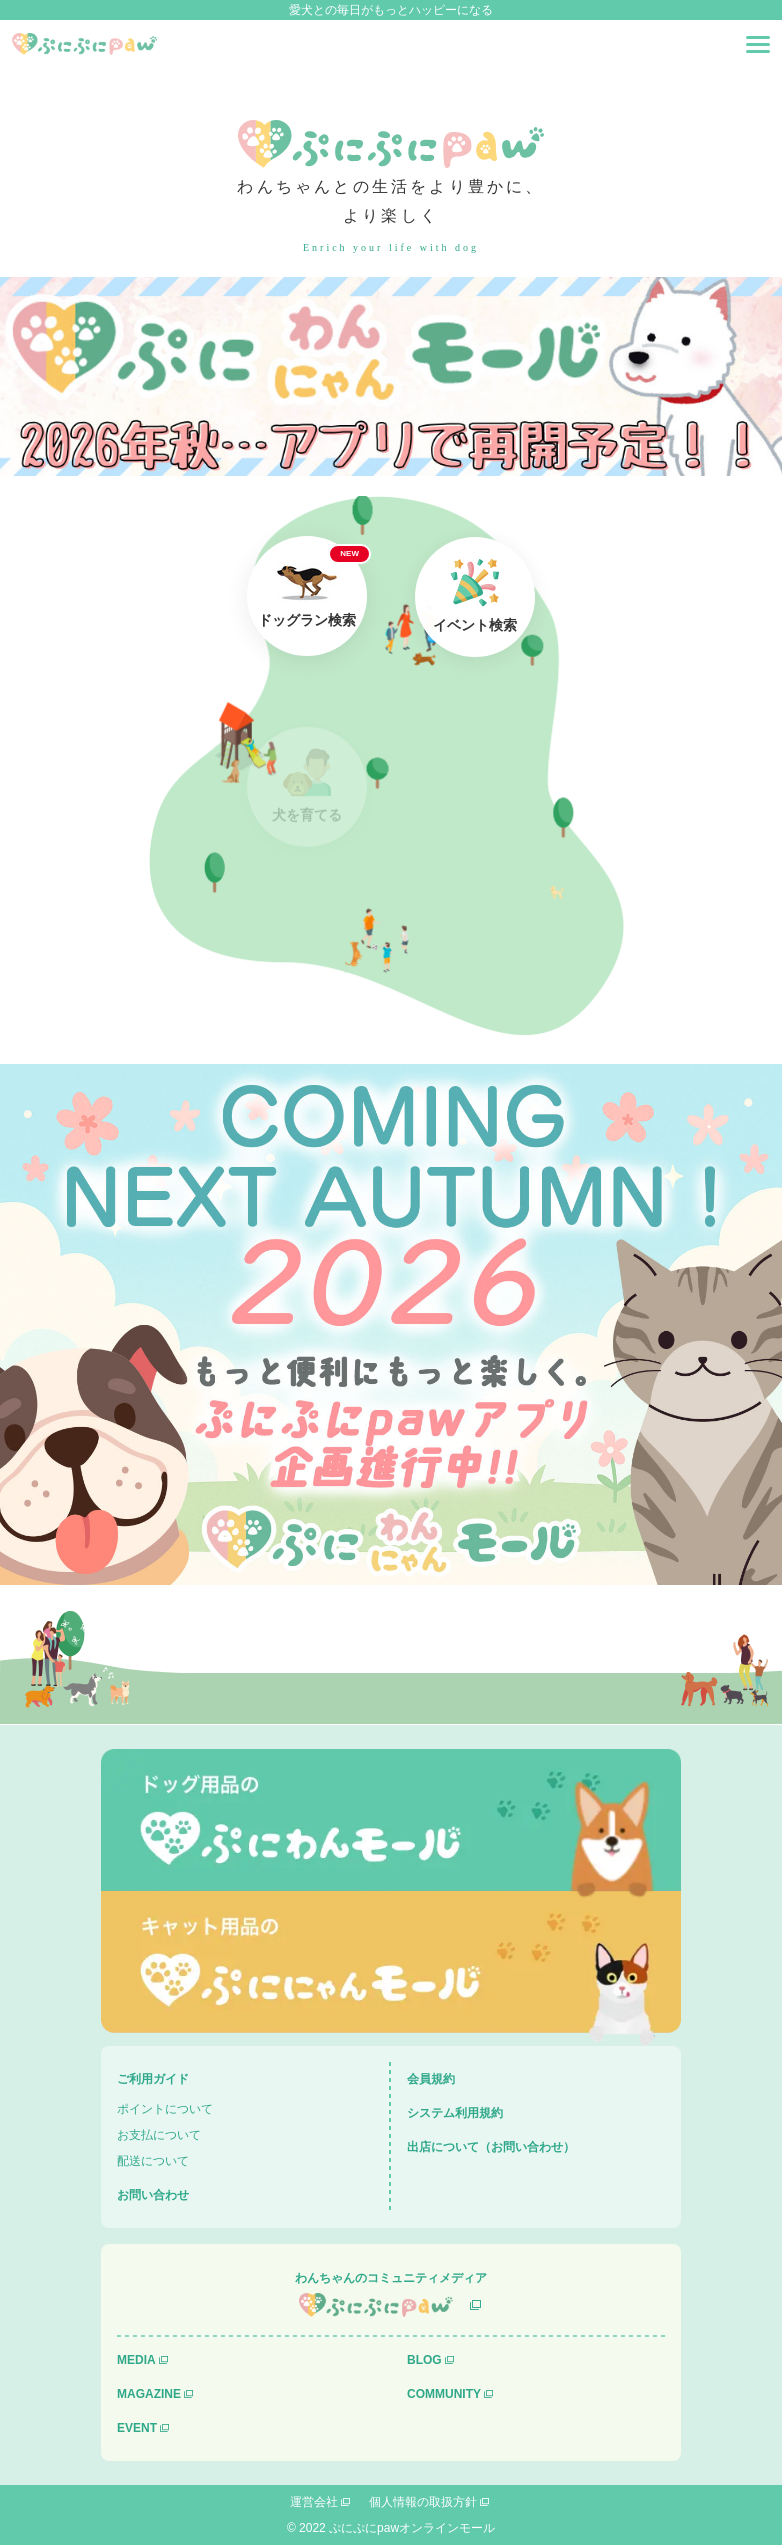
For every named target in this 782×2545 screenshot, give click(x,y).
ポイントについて (165, 2109)
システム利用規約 (455, 2113)
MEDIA (136, 2360)
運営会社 (314, 2502)
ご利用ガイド (153, 2079)
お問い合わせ (153, 2195)
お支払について (159, 2135)
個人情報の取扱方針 (423, 2502)
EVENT (137, 2428)
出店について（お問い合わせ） (491, 2147)
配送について (153, 2161)
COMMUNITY (444, 2394)
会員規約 (431, 2079)
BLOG (424, 2360)
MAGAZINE (149, 2394)
